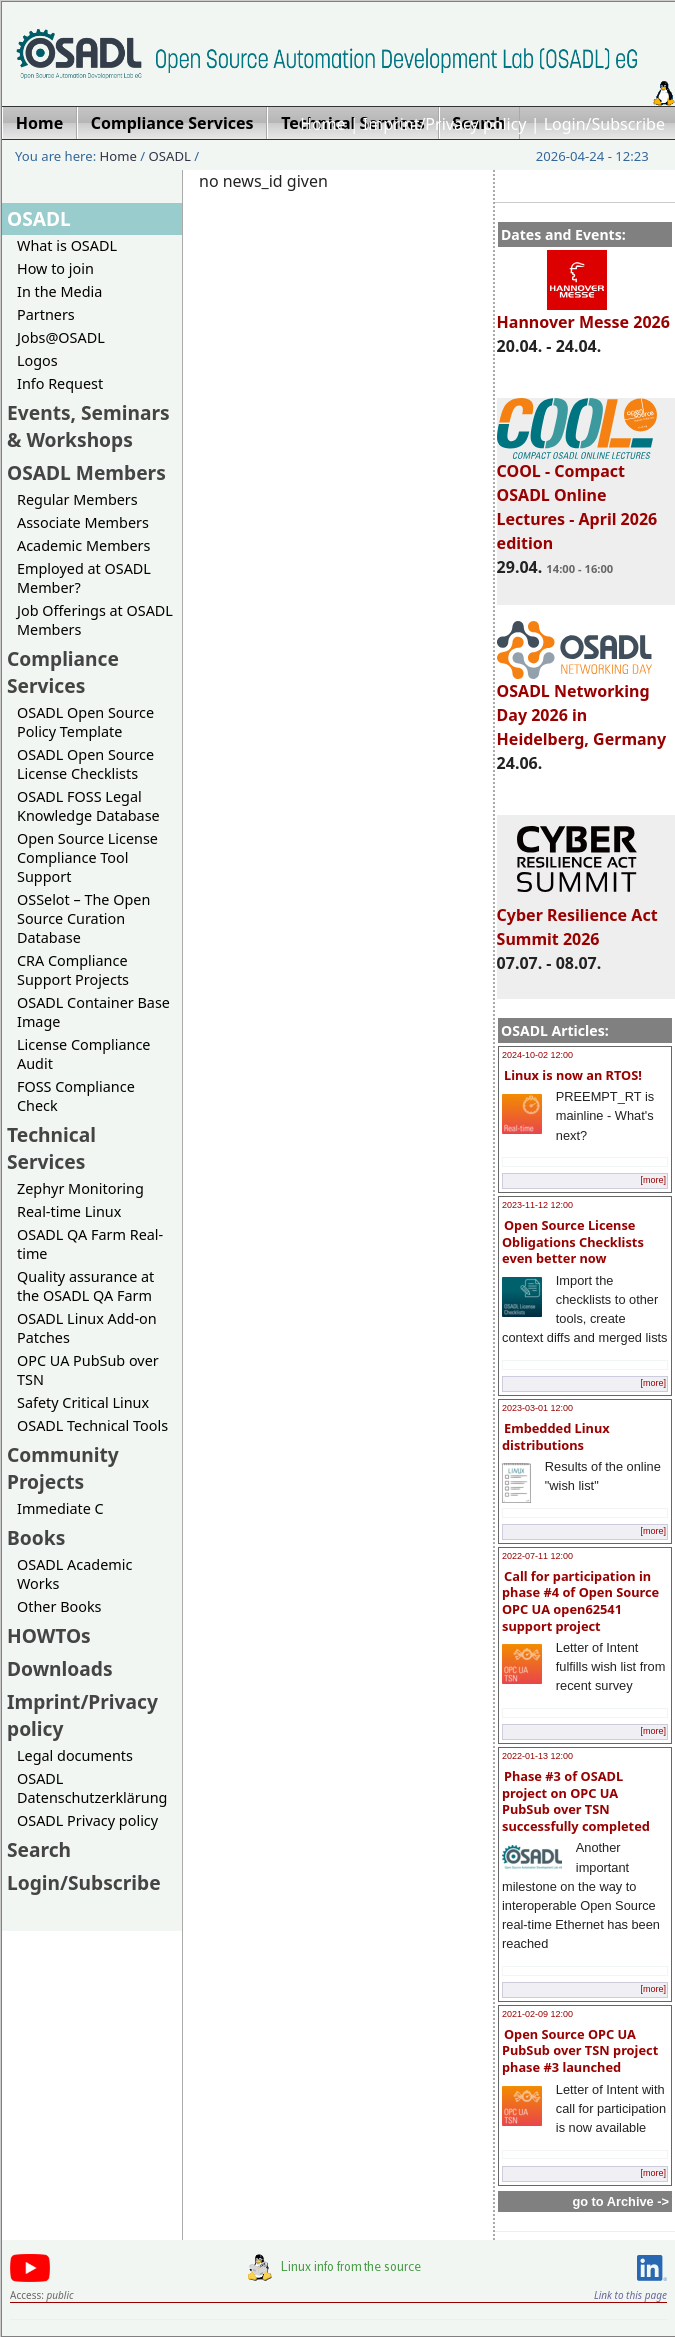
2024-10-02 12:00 (537, 1055)
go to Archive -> (620, 2201)
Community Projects (63, 1468)
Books (36, 1537)
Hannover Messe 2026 (583, 313)
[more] (653, 1180)
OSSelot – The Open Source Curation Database (83, 918)
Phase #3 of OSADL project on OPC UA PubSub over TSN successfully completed (576, 1801)
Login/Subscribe (604, 124)
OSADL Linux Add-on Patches (87, 1328)
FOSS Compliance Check (76, 1096)
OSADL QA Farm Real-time (90, 1244)
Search (39, 1849)
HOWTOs (49, 1635)
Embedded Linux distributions (556, 1436)
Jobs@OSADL (61, 337)
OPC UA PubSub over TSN (88, 1370)
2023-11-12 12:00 (537, 1205)
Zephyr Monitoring (80, 1188)
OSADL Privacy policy (87, 1820)
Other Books (59, 1606)
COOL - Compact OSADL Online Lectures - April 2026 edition (577, 498)
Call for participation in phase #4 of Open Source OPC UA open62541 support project (580, 1601)
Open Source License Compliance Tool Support (87, 857)
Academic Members (83, 545)
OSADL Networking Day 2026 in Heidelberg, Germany (582, 706)
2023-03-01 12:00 (537, 1408)
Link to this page (630, 2295)
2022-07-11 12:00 (537, 1556)
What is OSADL (67, 245)
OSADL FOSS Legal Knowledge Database (88, 806)
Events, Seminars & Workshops (88, 426)
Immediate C (60, 1508)
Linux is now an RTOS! (573, 1075)
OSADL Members (86, 472)
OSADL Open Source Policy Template (85, 722)
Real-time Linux (69, 1211)
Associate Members (83, 522)
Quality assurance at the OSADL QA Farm (85, 1286)
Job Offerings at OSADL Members (95, 620)
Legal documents (75, 1755)
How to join (55, 268)
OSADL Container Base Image (93, 1012)
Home (323, 124)
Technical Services (51, 1148)
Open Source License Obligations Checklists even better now (573, 1241)
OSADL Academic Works (74, 1574)
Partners (46, 314)
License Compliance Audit (83, 1054)
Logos (37, 360)
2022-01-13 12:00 (537, 1756)
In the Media (59, 291)
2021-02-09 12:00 (537, 2014)
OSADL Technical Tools (92, 1425)
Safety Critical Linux (83, 1402)
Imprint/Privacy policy (445, 124)
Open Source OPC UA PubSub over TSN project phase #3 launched (580, 2050)
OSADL (170, 156)
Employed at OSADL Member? (84, 578)
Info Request (60, 383)
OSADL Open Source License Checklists (85, 764)
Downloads (60, 1668)
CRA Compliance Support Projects (73, 970)
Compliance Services (63, 672)
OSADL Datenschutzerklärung (92, 1788)
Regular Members (77, 499)
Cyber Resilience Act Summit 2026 (577, 918)
